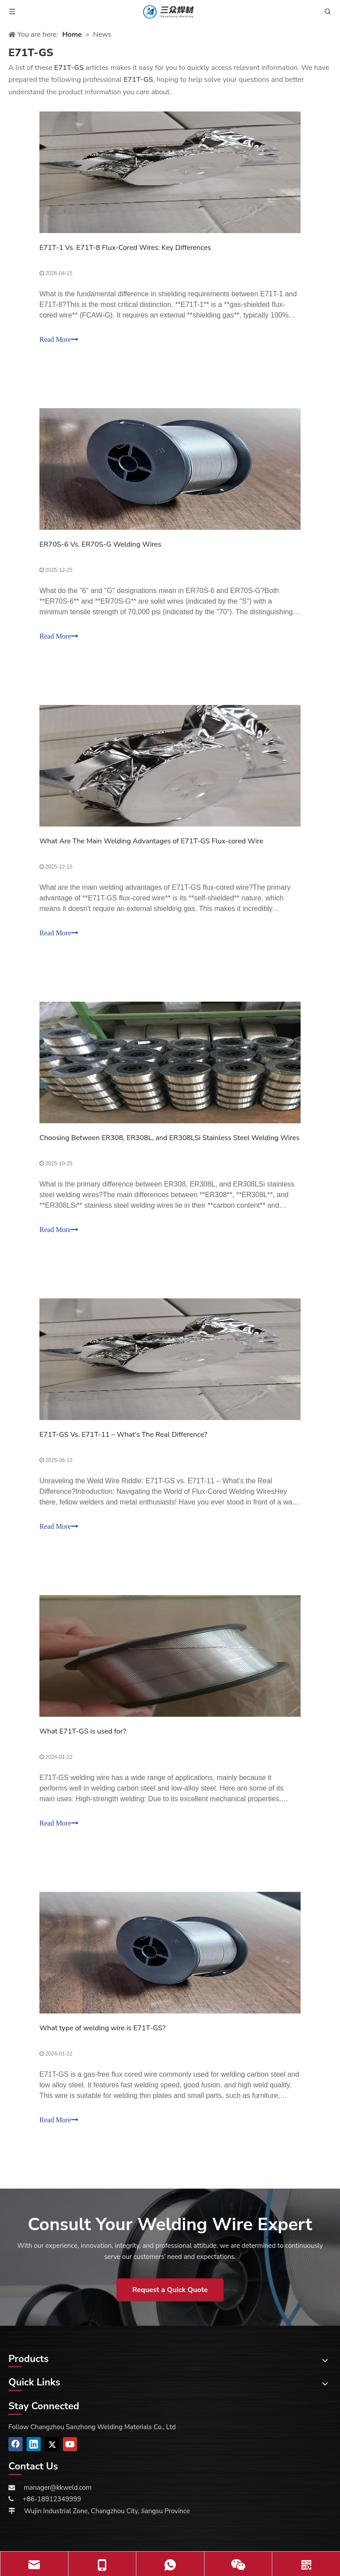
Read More (58, 339)
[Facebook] (15, 2444)
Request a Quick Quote (170, 2290)
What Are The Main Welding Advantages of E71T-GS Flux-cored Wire (151, 841)
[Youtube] (70, 2444)
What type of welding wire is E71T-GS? (102, 2028)
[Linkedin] (34, 2444)
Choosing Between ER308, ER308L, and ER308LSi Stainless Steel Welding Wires (169, 1138)
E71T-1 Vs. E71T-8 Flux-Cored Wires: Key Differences (125, 248)
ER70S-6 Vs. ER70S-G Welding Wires (100, 544)
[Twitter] (52, 2444)
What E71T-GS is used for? (82, 1731)
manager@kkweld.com (58, 2487)
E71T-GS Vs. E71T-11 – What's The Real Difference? (123, 1434)
